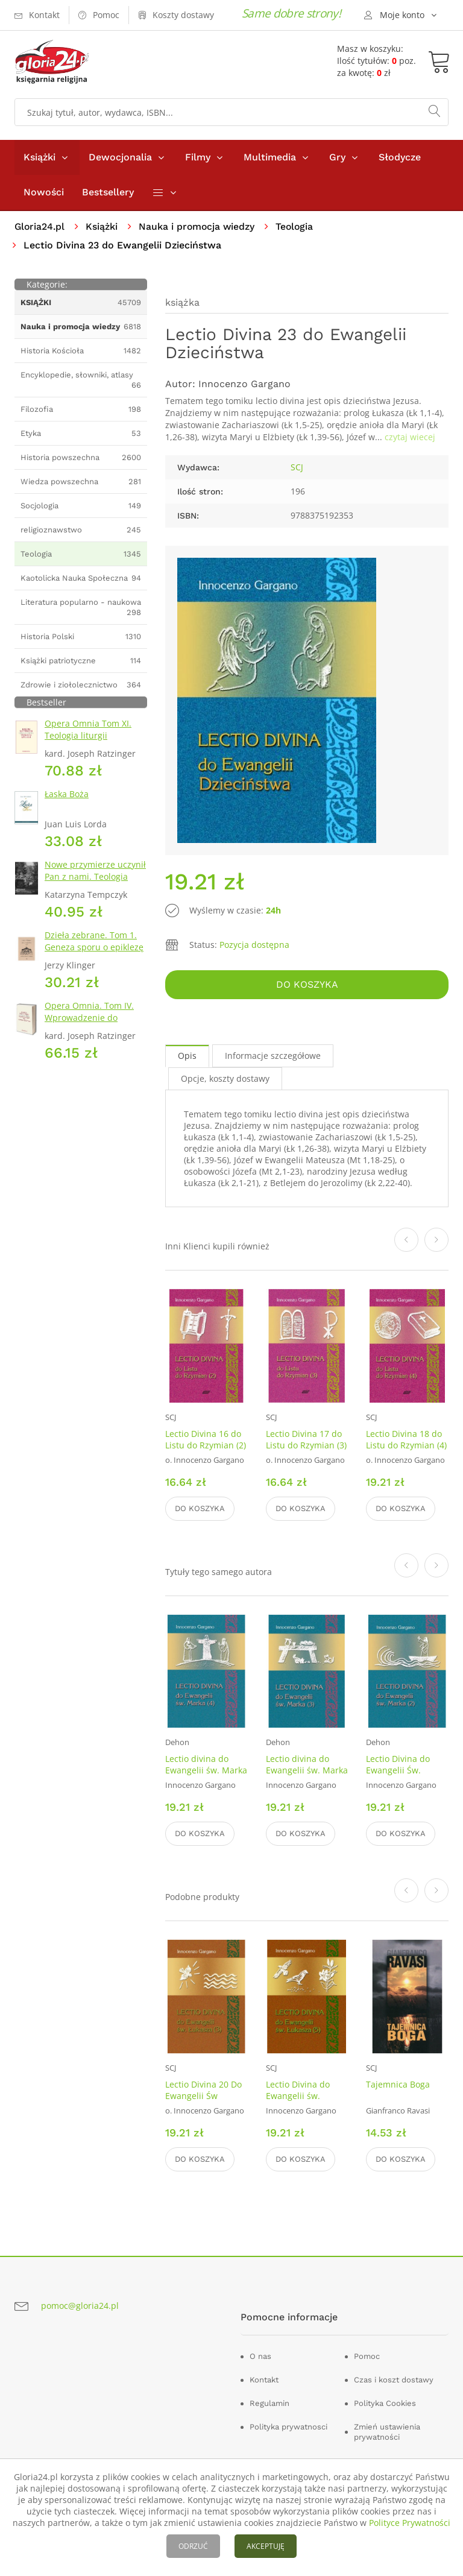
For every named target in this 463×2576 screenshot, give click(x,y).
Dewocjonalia (120, 157)
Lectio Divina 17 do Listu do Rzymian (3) (306, 1439)
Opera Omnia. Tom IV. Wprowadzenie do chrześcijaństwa (89, 1017)
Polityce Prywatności (409, 2522)
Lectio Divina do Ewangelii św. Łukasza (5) (298, 2096)
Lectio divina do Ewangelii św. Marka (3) (307, 1771)
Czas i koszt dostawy (393, 2379)
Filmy (197, 157)
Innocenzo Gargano (244, 384)
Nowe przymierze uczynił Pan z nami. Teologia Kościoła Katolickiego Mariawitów (95, 882)
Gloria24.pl (40, 226)
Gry (337, 157)
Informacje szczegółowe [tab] (273, 1055)
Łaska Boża (67, 794)
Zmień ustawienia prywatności (387, 2432)
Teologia (298, 226)
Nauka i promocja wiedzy (198, 226)
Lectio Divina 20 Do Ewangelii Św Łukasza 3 (203, 2096)
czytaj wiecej (410, 437)
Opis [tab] (187, 1055)
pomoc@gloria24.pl (80, 2305)
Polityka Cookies (385, 2403)
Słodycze (400, 157)
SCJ (297, 467)
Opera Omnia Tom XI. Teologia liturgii (88, 729)
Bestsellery (108, 192)
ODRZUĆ (193, 2546)
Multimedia (270, 157)
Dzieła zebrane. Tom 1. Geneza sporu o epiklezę (94, 941)
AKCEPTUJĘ (266, 2546)
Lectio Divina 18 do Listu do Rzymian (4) (406, 1439)
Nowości (44, 192)
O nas (260, 2356)
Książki (39, 157)
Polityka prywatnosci (288, 2426)
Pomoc (367, 2356)
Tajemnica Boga (398, 2084)
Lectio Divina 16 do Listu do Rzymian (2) (205, 1439)
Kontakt (264, 2379)
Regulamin (269, 2403)
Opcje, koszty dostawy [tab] (225, 1078)
